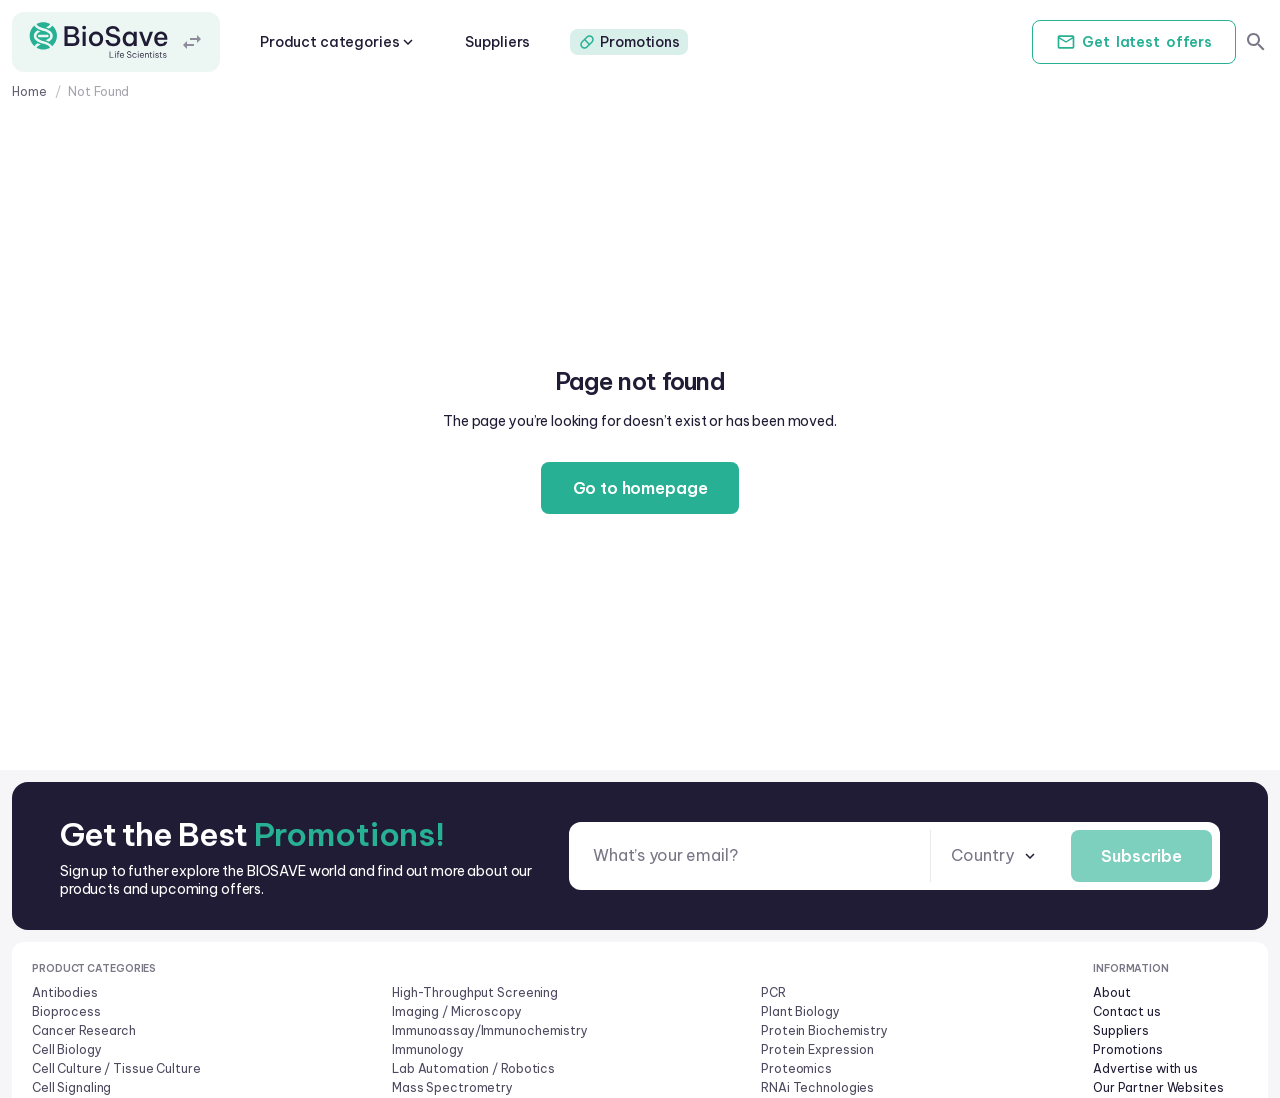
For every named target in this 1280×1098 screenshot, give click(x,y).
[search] (1256, 42)
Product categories (338, 42)
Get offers (1134, 42)
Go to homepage (640, 488)
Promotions (629, 42)
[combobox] (995, 855)
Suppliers (497, 42)
